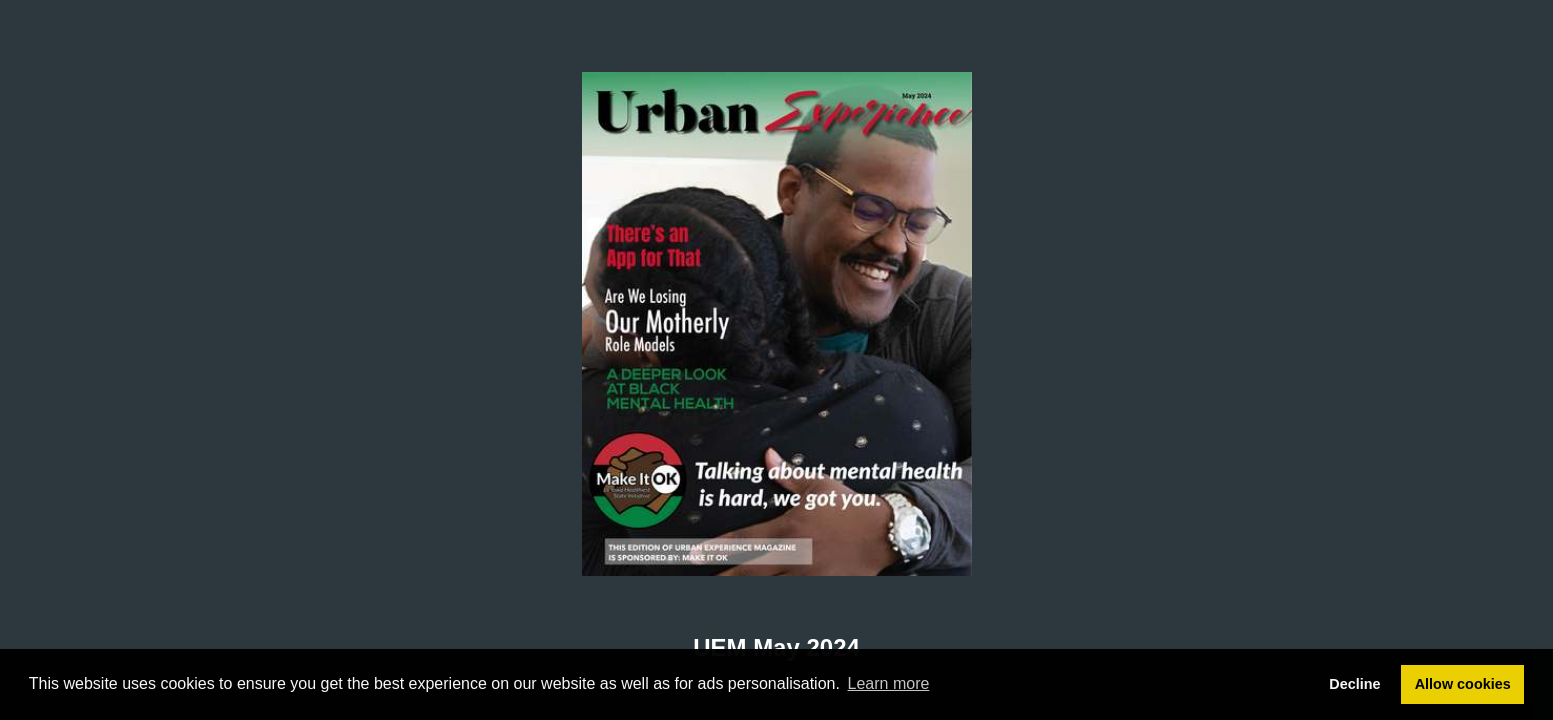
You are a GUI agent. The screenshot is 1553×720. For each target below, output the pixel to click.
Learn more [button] (889, 683)
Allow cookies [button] (1463, 684)
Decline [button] (1354, 684)
